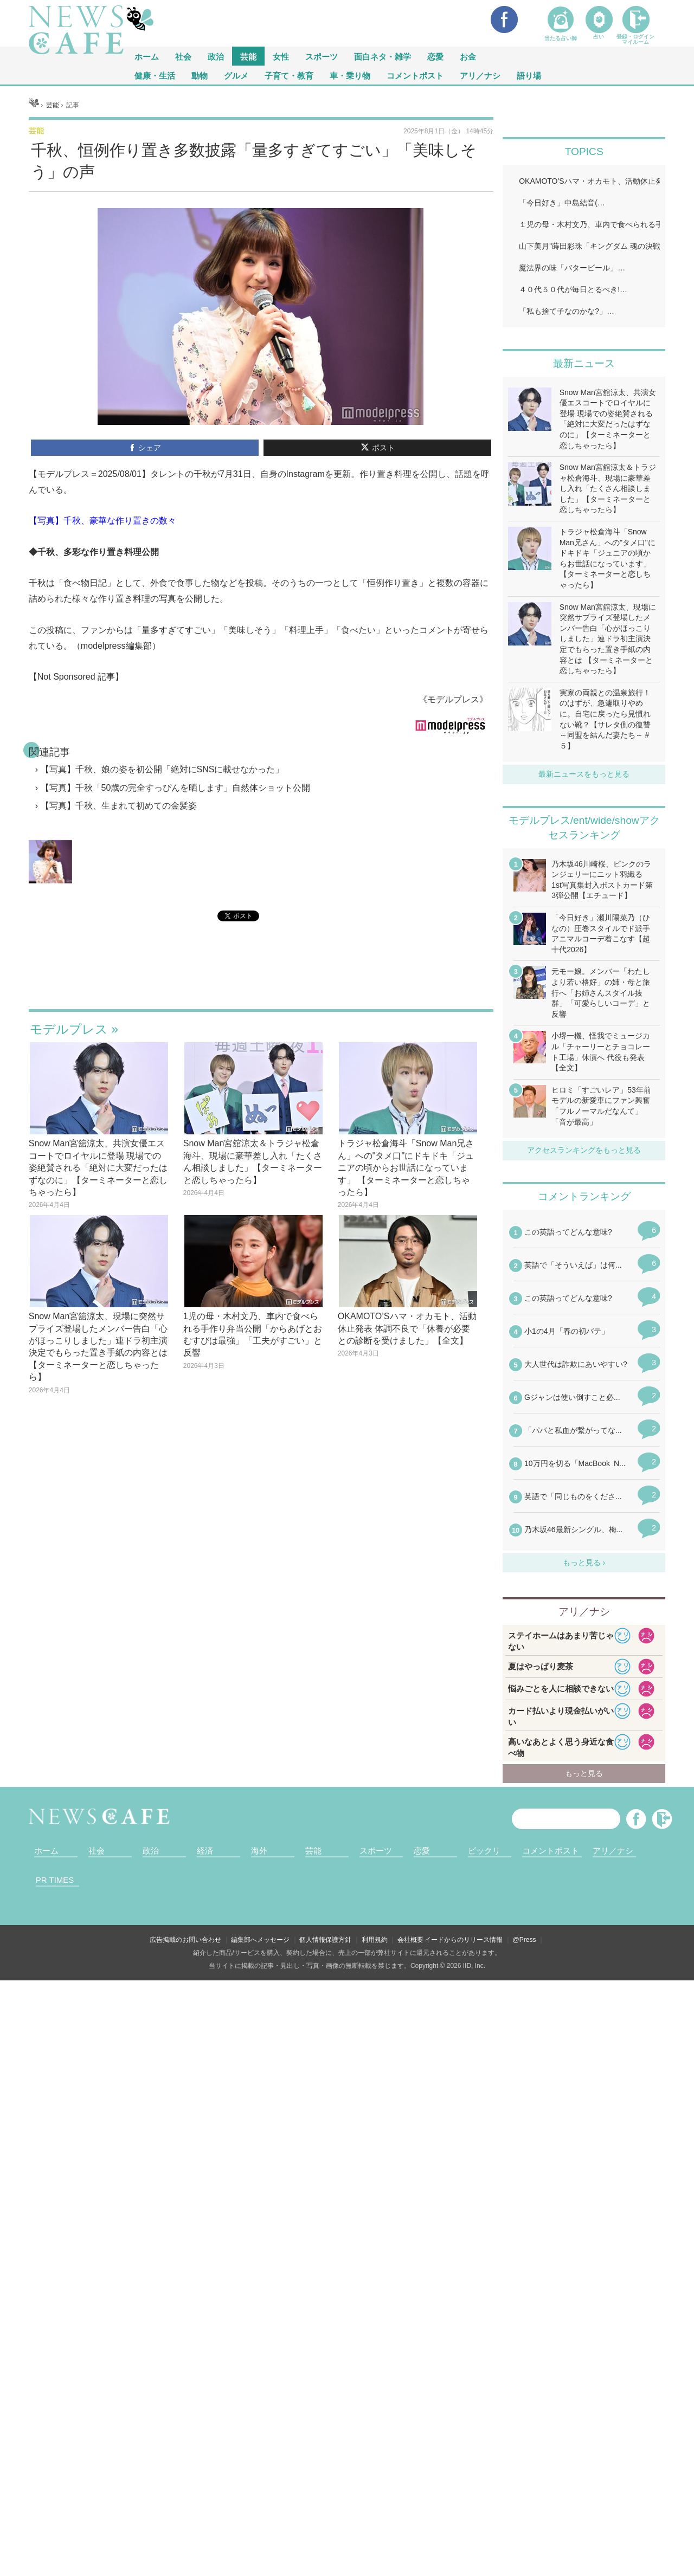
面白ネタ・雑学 (382, 56)
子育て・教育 (289, 75)
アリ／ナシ (480, 75)
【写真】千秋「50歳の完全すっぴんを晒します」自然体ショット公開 (176, 923)
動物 (199, 75)
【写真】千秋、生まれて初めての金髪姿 (119, 941)
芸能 (248, 56)
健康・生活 (154, 75)
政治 (216, 56)
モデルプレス (69, 1165)
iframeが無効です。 (584, 2195)
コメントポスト (415, 75)
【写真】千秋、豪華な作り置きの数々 (102, 656)
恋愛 (435, 56)
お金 (468, 56)
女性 (281, 56)
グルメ (236, 75)
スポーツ (321, 56)
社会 (183, 56)
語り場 (529, 75)
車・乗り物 (350, 75)
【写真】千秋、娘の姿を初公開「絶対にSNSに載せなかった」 (162, 904)
